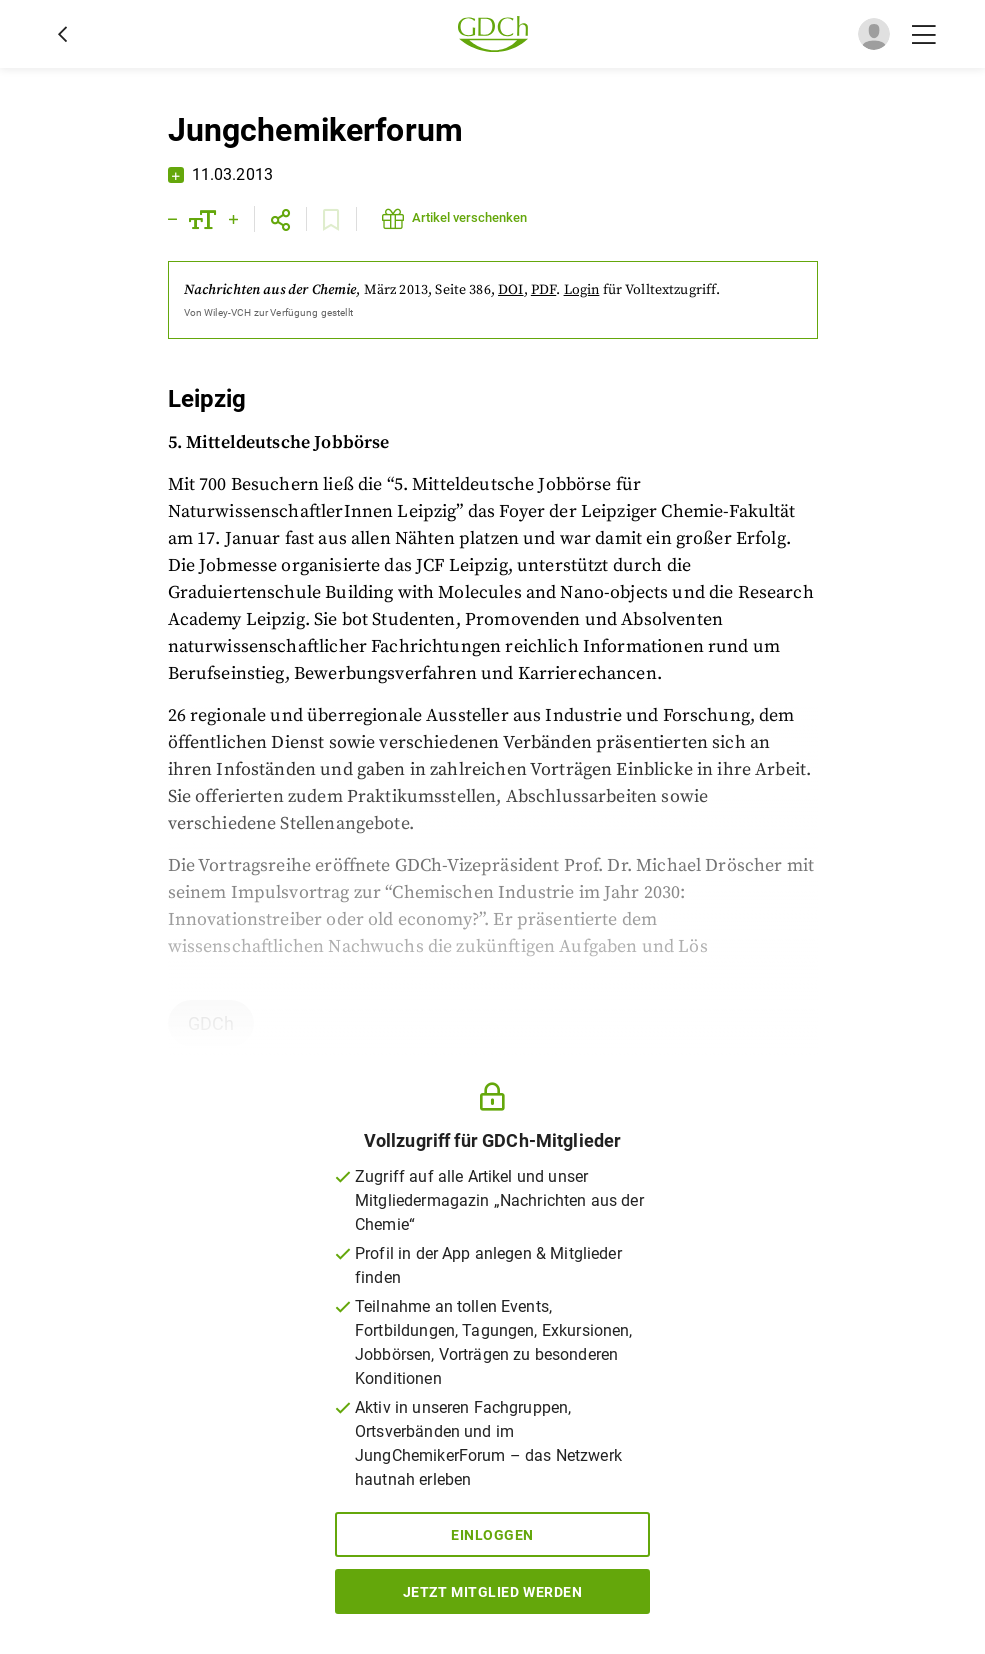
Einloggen (492, 1535)
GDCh (211, 1023)
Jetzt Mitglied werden (493, 1592)
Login (582, 290)
